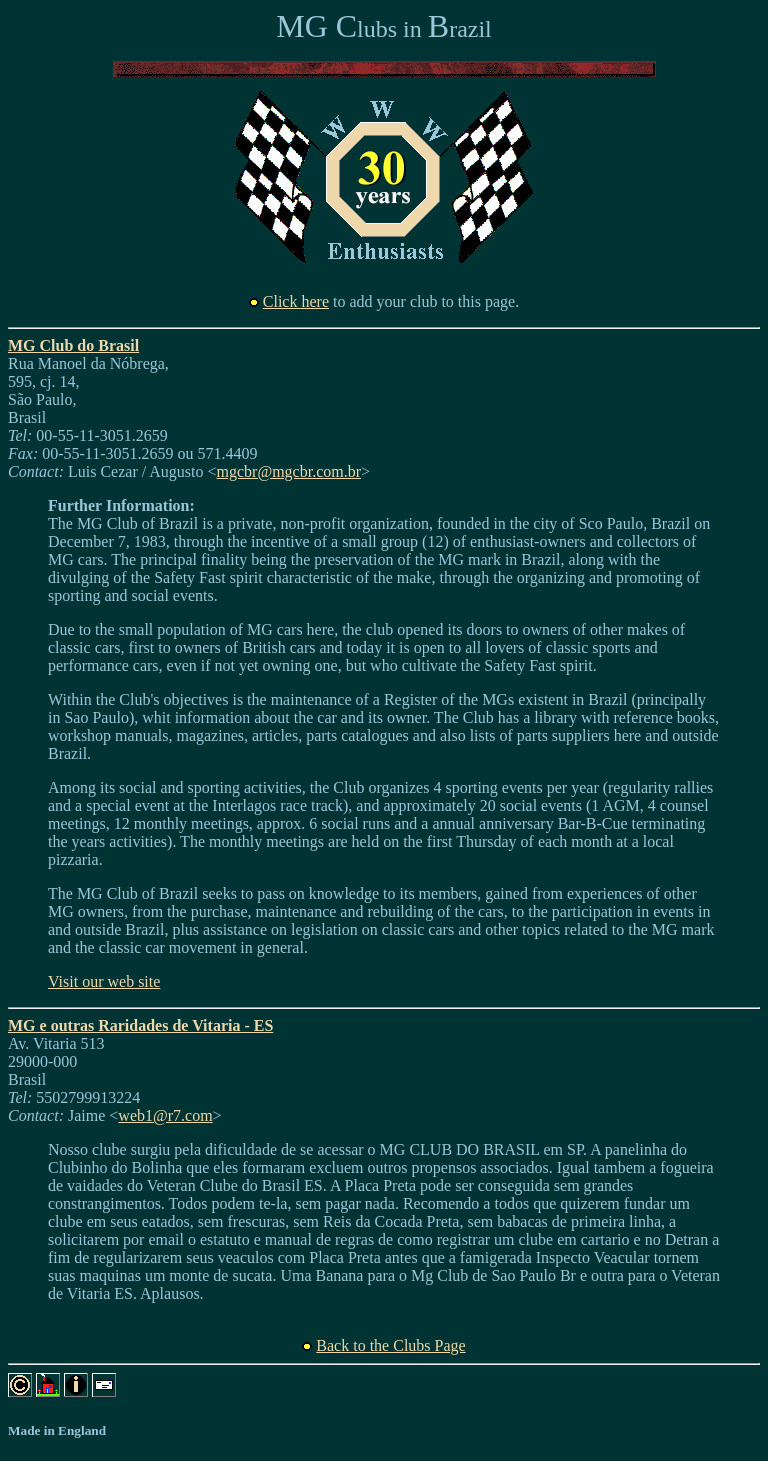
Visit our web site (104, 981)
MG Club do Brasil (73, 345)
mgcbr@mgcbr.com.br (289, 471)
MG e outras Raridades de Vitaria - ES (140, 1025)
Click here (296, 301)
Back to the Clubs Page (390, 1345)
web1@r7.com (165, 1115)
